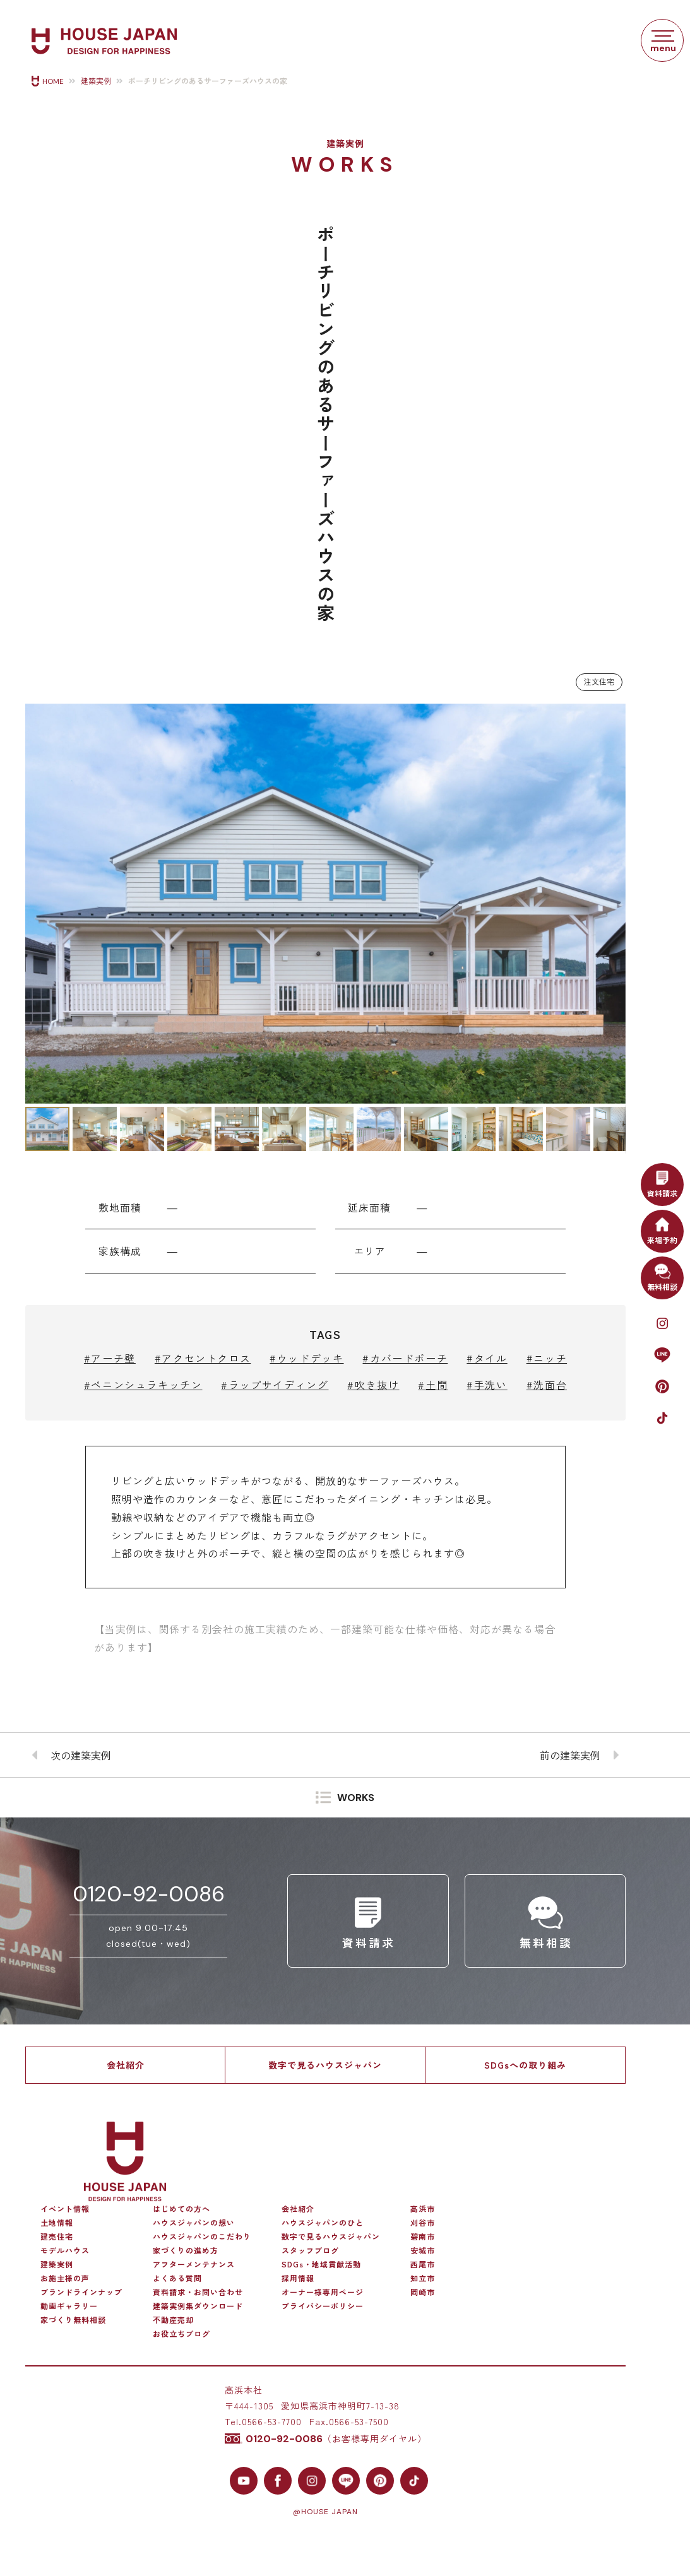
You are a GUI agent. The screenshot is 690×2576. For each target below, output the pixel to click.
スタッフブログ (310, 2250)
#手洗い (487, 1384)
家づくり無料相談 (73, 2320)
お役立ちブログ (181, 2334)
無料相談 (662, 1276)
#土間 (433, 1384)
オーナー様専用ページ (323, 2292)
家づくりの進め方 (185, 2250)
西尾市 (422, 2264)
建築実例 (96, 81)
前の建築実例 (570, 1755)
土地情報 (56, 2223)
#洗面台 (546, 1384)
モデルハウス (65, 2250)
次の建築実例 (81, 1755)
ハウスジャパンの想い (194, 2223)
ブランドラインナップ (81, 2292)
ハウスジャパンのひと (323, 2223)
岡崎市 (422, 2292)
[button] (37, 904)
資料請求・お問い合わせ (198, 2292)
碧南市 (422, 2236)
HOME (53, 81)
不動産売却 (173, 2320)
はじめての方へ (181, 2209)
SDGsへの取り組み (525, 2065)
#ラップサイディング (274, 1384)
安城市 (422, 2250)
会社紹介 (126, 2065)
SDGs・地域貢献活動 (321, 2264)
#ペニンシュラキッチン (143, 1384)
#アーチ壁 (110, 1358)
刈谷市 (422, 2223)
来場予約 (662, 1229)
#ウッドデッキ (306, 1358)
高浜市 (422, 2209)
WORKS (355, 1797)
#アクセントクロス (203, 1358)
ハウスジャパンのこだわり (202, 2236)
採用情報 (298, 2278)
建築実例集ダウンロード (198, 2306)
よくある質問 (177, 2278)
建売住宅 (56, 2236)
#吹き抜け (373, 1384)
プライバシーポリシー (323, 2306)
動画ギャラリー (69, 2306)
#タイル (487, 1358)
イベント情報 (65, 2209)
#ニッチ (546, 1358)
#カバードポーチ (405, 1358)
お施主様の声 (65, 2278)
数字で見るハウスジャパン (325, 2065)
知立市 (422, 2278)
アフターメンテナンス (194, 2264)
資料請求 (662, 1182)
